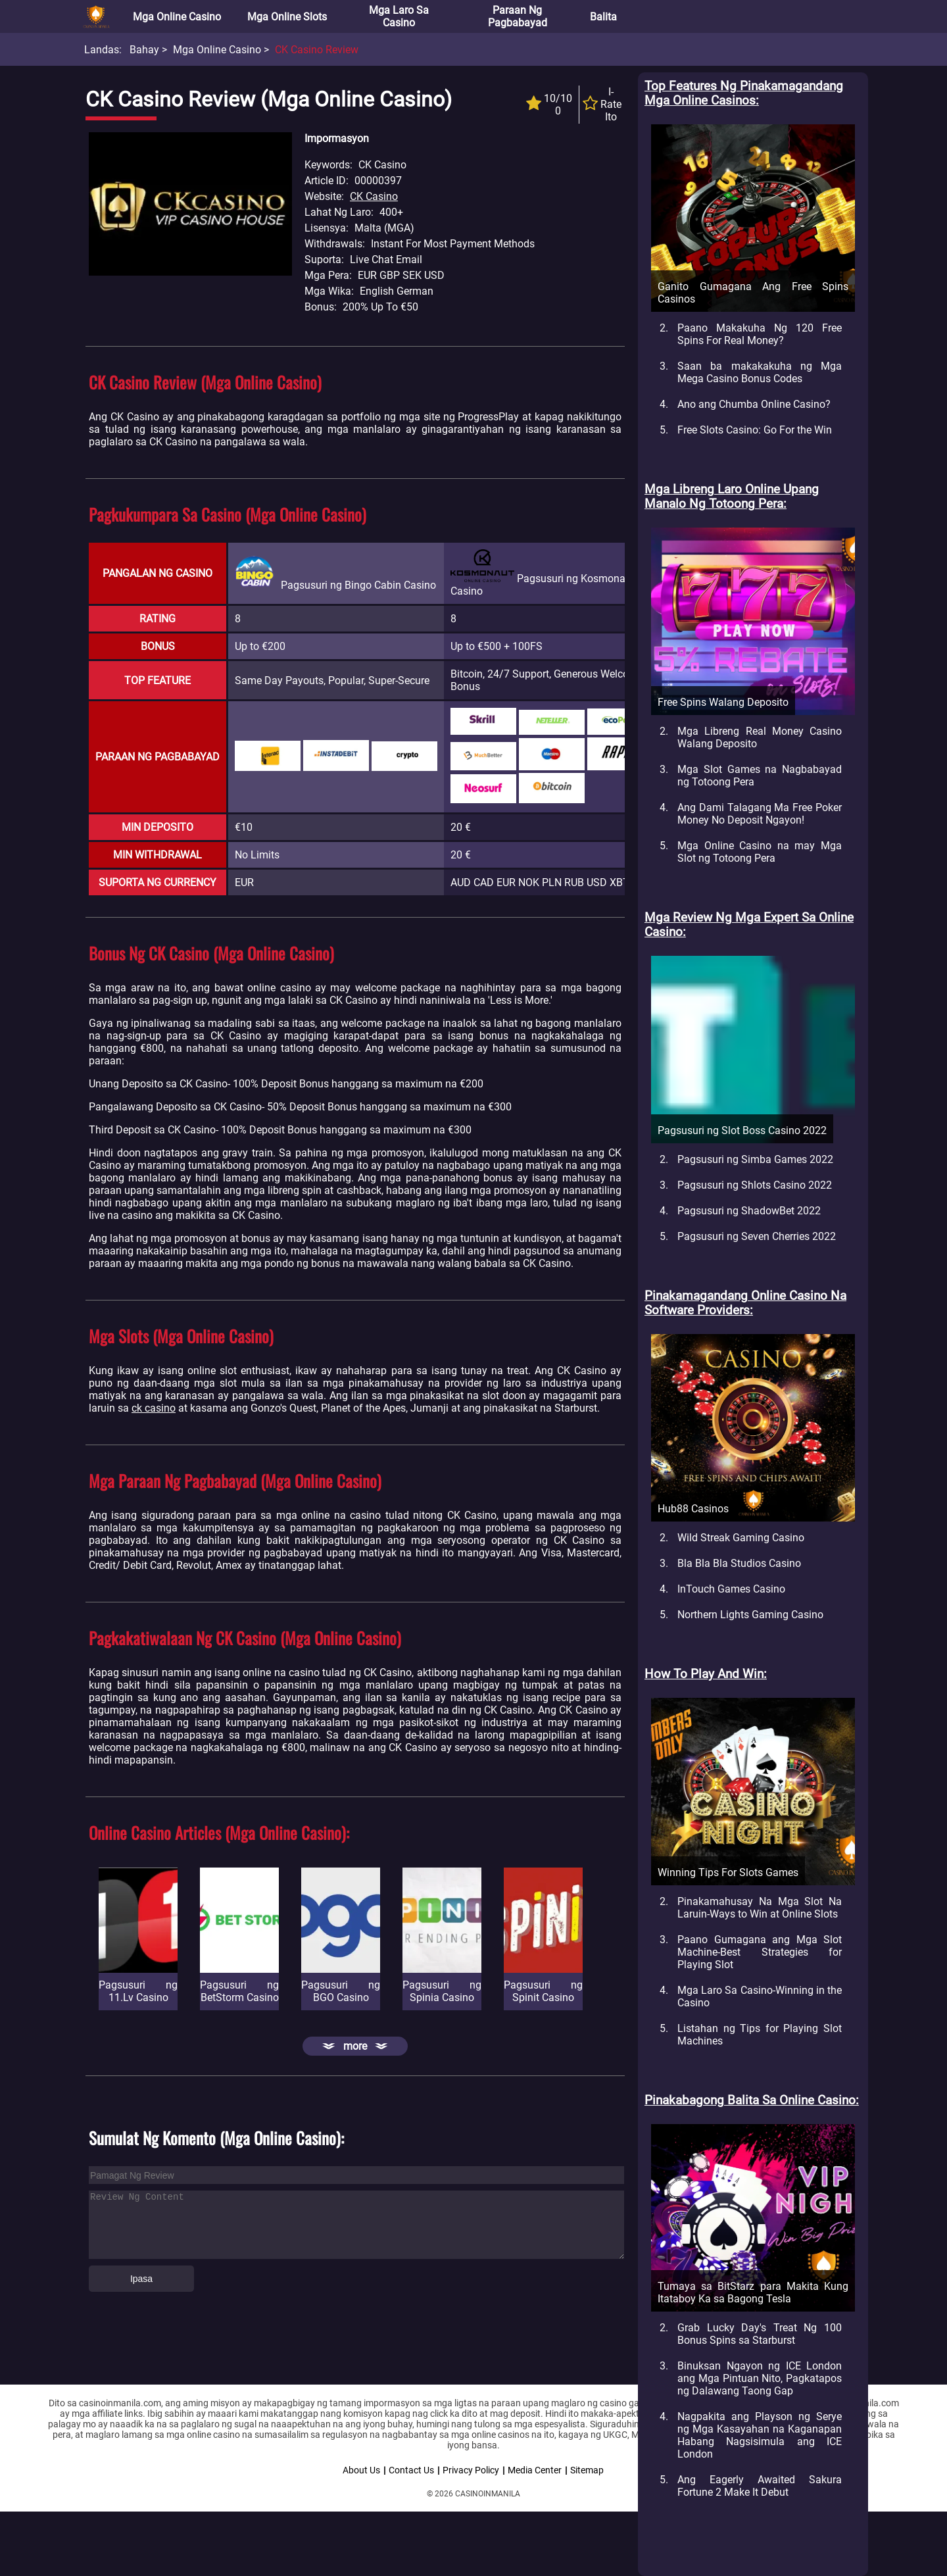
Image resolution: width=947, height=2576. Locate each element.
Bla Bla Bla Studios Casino (739, 1563)
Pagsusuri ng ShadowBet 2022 (749, 1210)
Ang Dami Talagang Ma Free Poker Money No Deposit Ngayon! (759, 813)
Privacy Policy (471, 2470)
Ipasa (141, 2278)
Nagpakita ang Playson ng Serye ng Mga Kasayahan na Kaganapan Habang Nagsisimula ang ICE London (759, 2435)
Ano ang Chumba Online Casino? (754, 404)
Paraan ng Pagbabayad (517, 16)
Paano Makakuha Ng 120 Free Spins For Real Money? (759, 334)
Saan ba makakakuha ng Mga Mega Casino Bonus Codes (759, 372)
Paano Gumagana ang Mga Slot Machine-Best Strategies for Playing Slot (759, 1952)
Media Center (535, 2470)
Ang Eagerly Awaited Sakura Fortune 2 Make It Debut (759, 2485)
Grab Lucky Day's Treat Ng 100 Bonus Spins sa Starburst (759, 2333)
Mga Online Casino (177, 17)
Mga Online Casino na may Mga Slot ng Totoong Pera (759, 851)
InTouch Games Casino (731, 1589)
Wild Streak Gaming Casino (740, 1537)
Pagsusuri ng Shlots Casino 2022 (754, 1185)
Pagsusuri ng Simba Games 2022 (755, 1159)
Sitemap (587, 2470)
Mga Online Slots (287, 17)
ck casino (154, 1408)
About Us (361, 2470)
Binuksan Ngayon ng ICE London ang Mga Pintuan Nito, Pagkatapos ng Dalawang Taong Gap (759, 2378)
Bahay (144, 49)
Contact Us (411, 2470)
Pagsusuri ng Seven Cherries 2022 (756, 1236)
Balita (603, 17)
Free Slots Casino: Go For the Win (754, 430)
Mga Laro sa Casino (399, 16)
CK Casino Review (316, 49)
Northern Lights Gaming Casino (750, 1614)
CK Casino (374, 196)
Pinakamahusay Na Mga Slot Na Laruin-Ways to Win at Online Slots (759, 1907)
